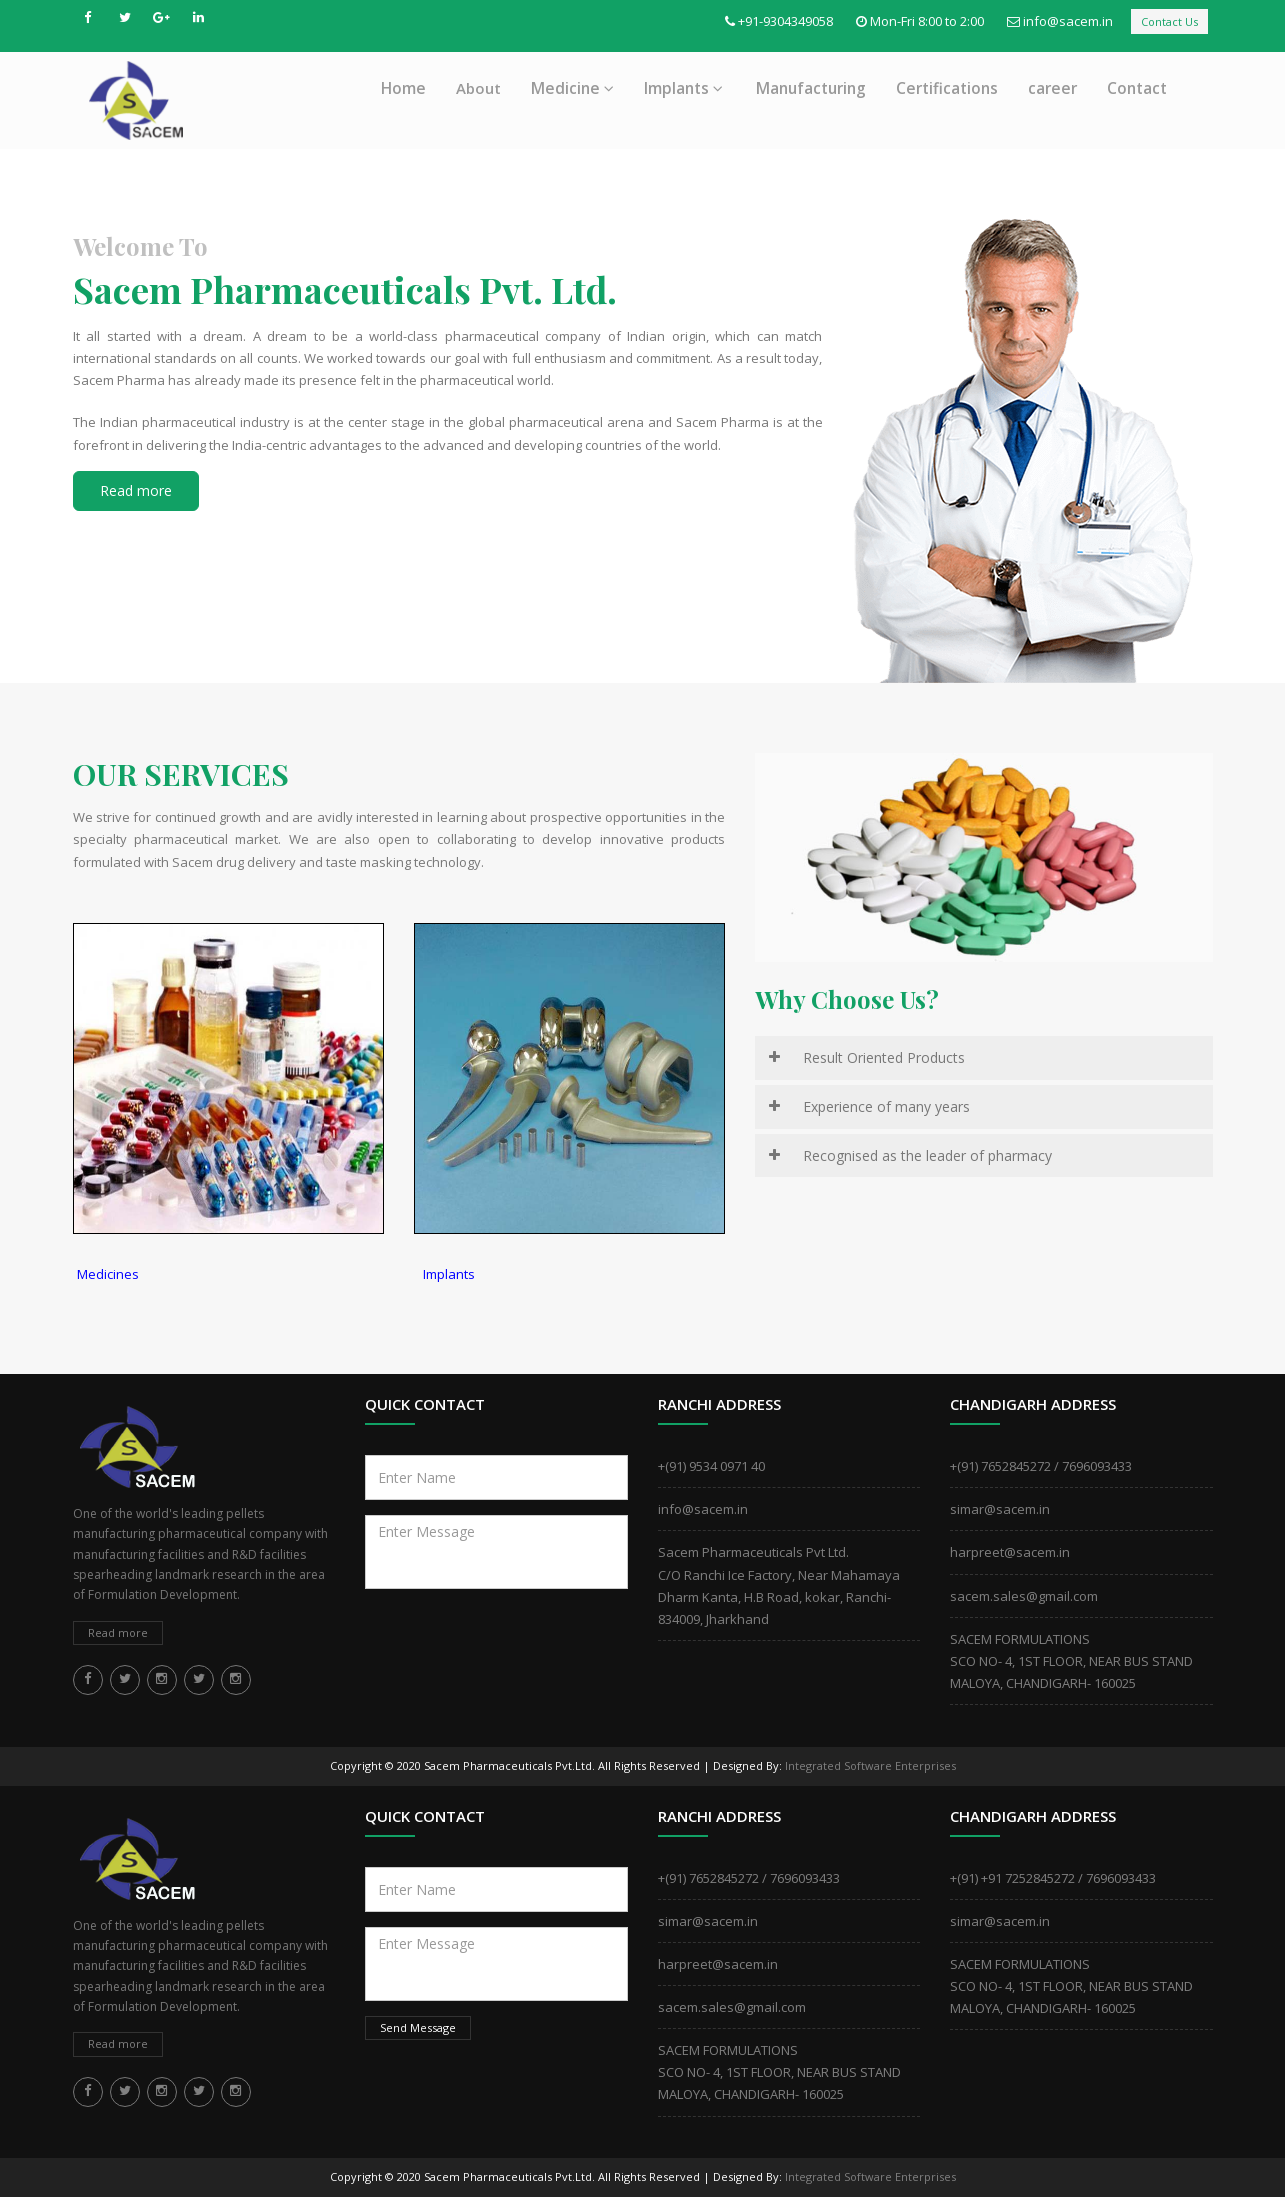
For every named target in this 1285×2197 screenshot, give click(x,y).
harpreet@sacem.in (1010, 1552)
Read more (136, 490)
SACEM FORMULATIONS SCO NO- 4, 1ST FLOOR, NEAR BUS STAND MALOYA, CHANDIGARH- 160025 (1071, 1661)
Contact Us (1169, 21)
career (1052, 88)
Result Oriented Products (884, 1057)
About (478, 88)
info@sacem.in (1068, 21)
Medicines (108, 1274)
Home (403, 88)
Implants (683, 88)
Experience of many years (886, 1106)
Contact (1137, 88)
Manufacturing (811, 88)
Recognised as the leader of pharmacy (927, 1155)
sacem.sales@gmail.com (1024, 1596)
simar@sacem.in (1000, 1509)
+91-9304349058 (785, 21)
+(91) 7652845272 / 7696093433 (1041, 1466)
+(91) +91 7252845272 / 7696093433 (1053, 1878)
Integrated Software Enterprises (870, 1765)
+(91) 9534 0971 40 (711, 1466)
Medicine (572, 88)
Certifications (947, 88)
